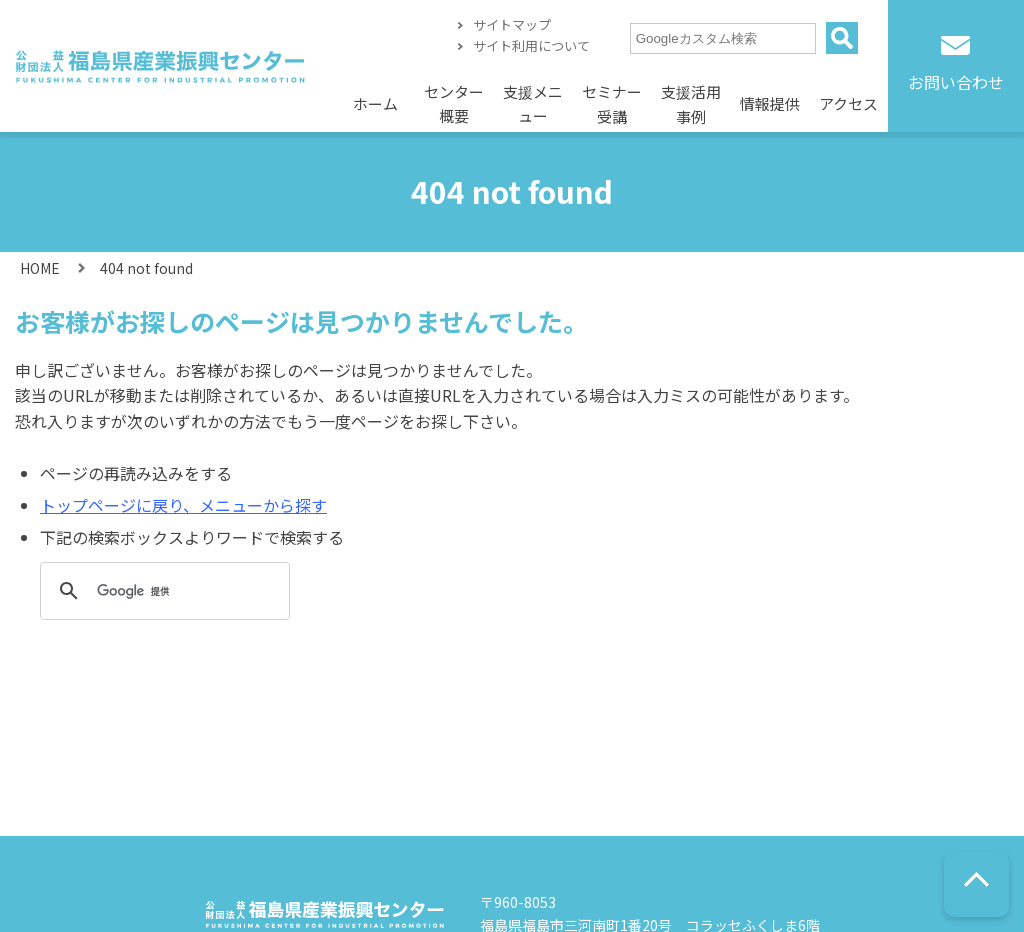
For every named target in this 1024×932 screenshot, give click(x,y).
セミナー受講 (612, 104)
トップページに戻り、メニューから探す (183, 505)
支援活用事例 (691, 104)
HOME (40, 268)
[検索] (162, 591)
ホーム (375, 103)
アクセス (848, 103)
